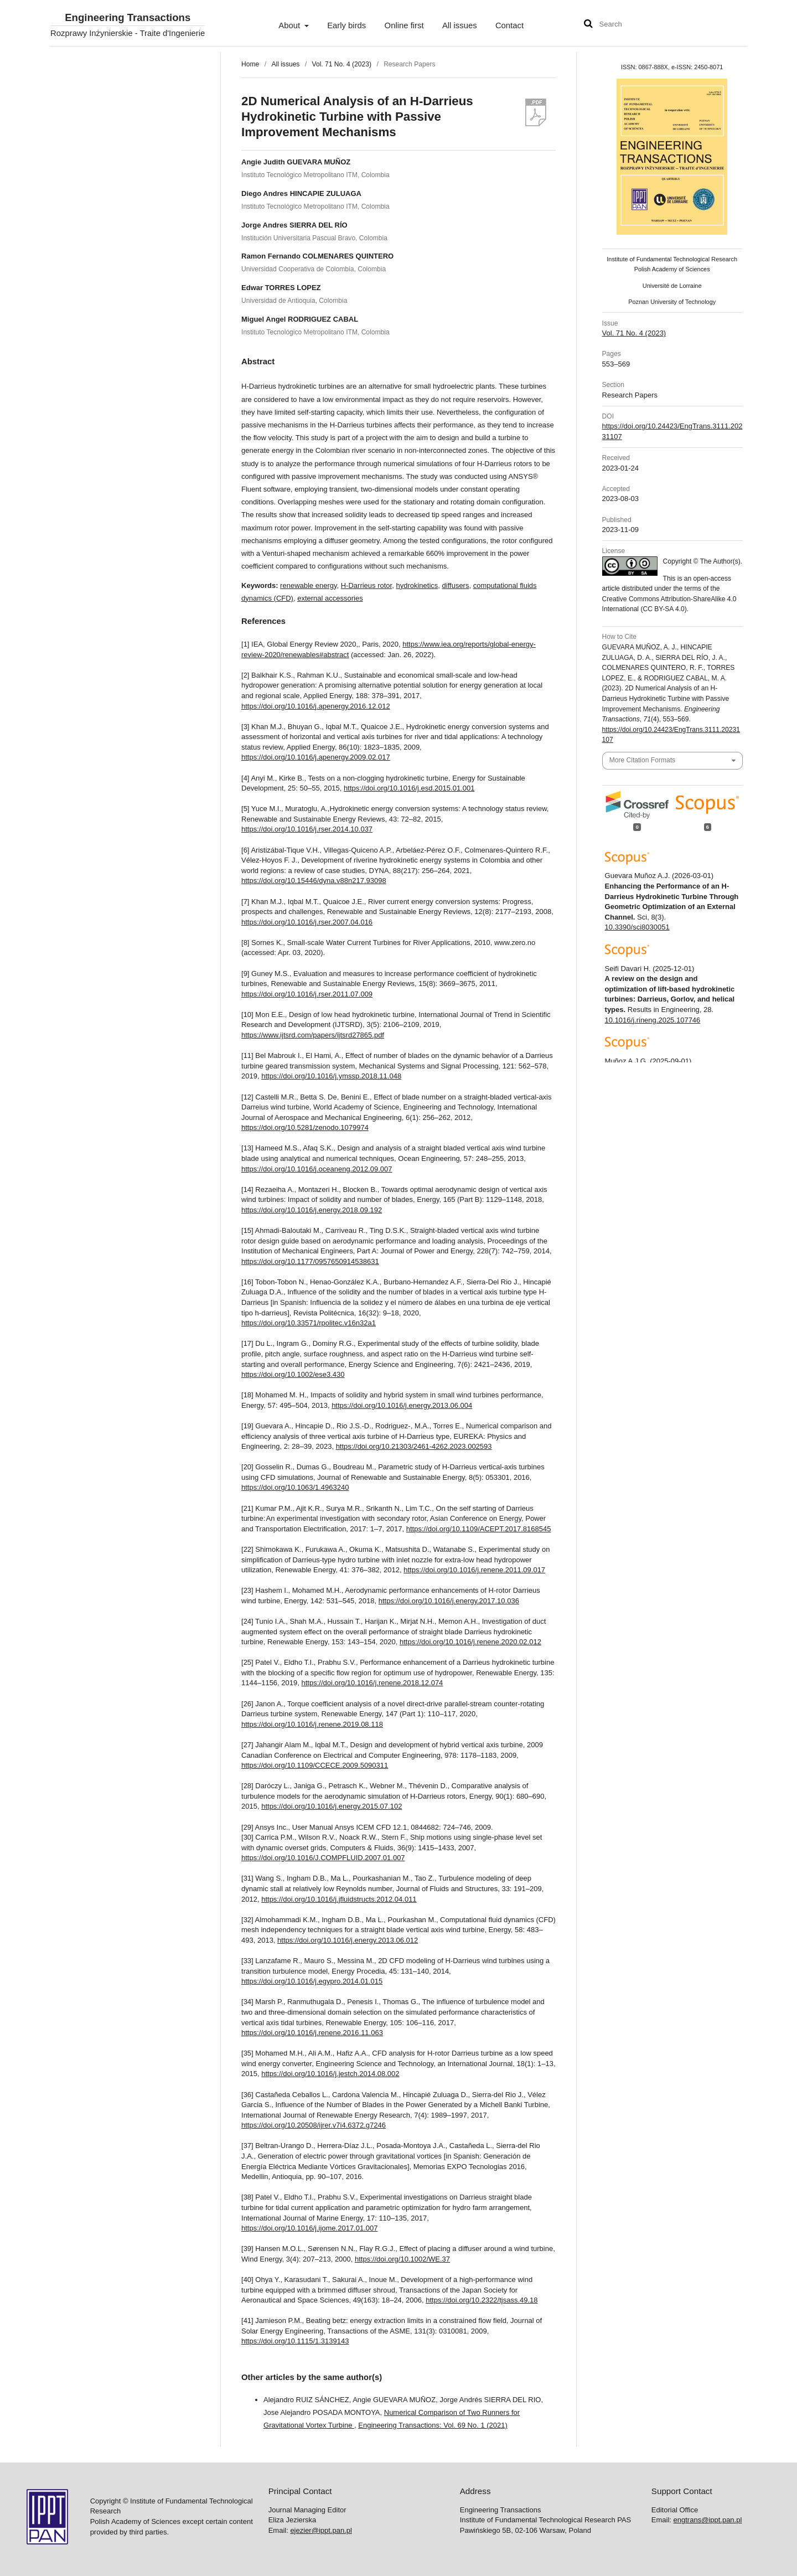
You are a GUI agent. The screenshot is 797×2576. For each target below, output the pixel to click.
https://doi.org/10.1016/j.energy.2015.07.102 (331, 1806)
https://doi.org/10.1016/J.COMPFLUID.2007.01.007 (323, 1858)
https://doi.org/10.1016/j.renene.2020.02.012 (470, 1642)
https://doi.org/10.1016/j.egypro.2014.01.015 (311, 1981)
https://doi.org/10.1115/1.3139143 (295, 2341)
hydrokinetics (417, 585)
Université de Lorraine (672, 285)
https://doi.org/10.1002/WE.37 (402, 2259)
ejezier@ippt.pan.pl (320, 2530)
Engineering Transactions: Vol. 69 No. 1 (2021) (433, 2425)
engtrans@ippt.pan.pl (708, 2520)
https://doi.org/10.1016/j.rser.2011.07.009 (306, 994)
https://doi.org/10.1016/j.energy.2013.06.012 (347, 1940)
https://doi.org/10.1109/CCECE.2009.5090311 (314, 1765)
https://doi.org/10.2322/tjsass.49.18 (481, 2300)
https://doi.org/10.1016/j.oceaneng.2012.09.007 (316, 1169)
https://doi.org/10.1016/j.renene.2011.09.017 (474, 1570)
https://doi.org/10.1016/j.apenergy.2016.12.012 (315, 706)
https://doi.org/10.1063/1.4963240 (295, 1487)
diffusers (455, 585)
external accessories (330, 598)
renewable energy (308, 585)
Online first (404, 25)
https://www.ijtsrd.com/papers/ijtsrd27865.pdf (312, 1035)
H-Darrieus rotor (366, 585)
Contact (509, 25)
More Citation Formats (642, 760)
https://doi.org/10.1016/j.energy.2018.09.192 (311, 1210)
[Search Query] (632, 24)
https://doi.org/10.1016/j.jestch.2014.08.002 (330, 2073)
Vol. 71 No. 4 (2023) (341, 64)
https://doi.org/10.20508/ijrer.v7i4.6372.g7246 (313, 2125)
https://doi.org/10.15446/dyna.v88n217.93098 (313, 880)
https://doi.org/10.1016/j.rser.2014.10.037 (306, 829)
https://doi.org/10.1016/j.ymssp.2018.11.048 (331, 1076)
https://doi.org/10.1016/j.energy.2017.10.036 (449, 1601)
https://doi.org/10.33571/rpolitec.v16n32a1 (308, 1323)
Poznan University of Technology (672, 301)
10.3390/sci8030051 (637, 927)
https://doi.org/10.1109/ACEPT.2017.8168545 (478, 1529)
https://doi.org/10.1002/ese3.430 (292, 1374)
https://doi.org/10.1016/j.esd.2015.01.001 (409, 788)
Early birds (346, 25)
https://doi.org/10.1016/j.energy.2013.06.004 (402, 1405)
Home (250, 64)
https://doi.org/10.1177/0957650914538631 (310, 1261)
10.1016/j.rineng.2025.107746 (653, 1020)
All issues (459, 25)
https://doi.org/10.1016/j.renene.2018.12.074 (372, 1683)
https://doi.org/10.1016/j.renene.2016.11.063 (312, 2032)
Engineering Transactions (127, 18)
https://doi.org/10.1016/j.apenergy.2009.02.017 (315, 757)
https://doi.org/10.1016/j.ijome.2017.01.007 (309, 2228)
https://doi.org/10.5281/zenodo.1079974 (305, 1127)
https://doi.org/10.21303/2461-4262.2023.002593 (414, 1446)
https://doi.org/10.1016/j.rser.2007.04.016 (306, 922)
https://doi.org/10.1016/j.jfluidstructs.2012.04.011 (338, 1899)
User (728, 25)
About (290, 25)
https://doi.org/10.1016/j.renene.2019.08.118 (312, 1724)
